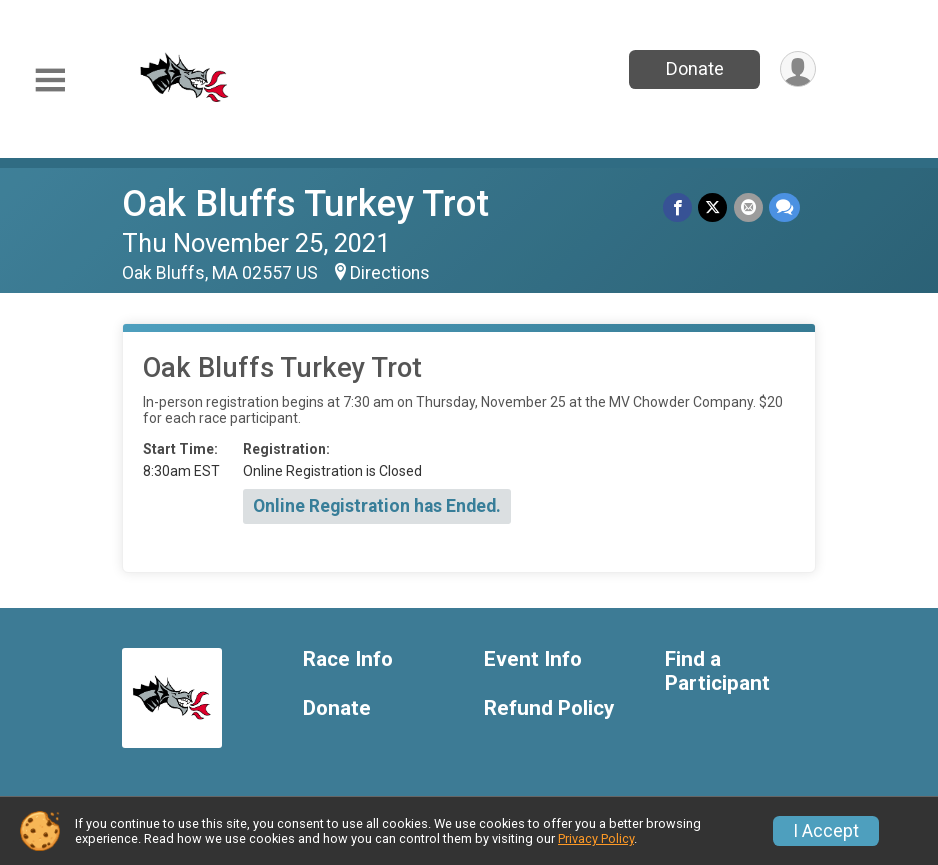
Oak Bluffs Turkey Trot (305, 203)
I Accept (826, 831)
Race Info (348, 659)
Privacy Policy (596, 838)
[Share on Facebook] (678, 207)
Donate (694, 68)
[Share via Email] (748, 207)
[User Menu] (797, 69)
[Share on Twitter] (713, 207)
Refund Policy (549, 708)
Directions (390, 273)
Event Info (533, 659)
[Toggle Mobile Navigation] (50, 80)
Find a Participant (717, 671)
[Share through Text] (784, 207)
